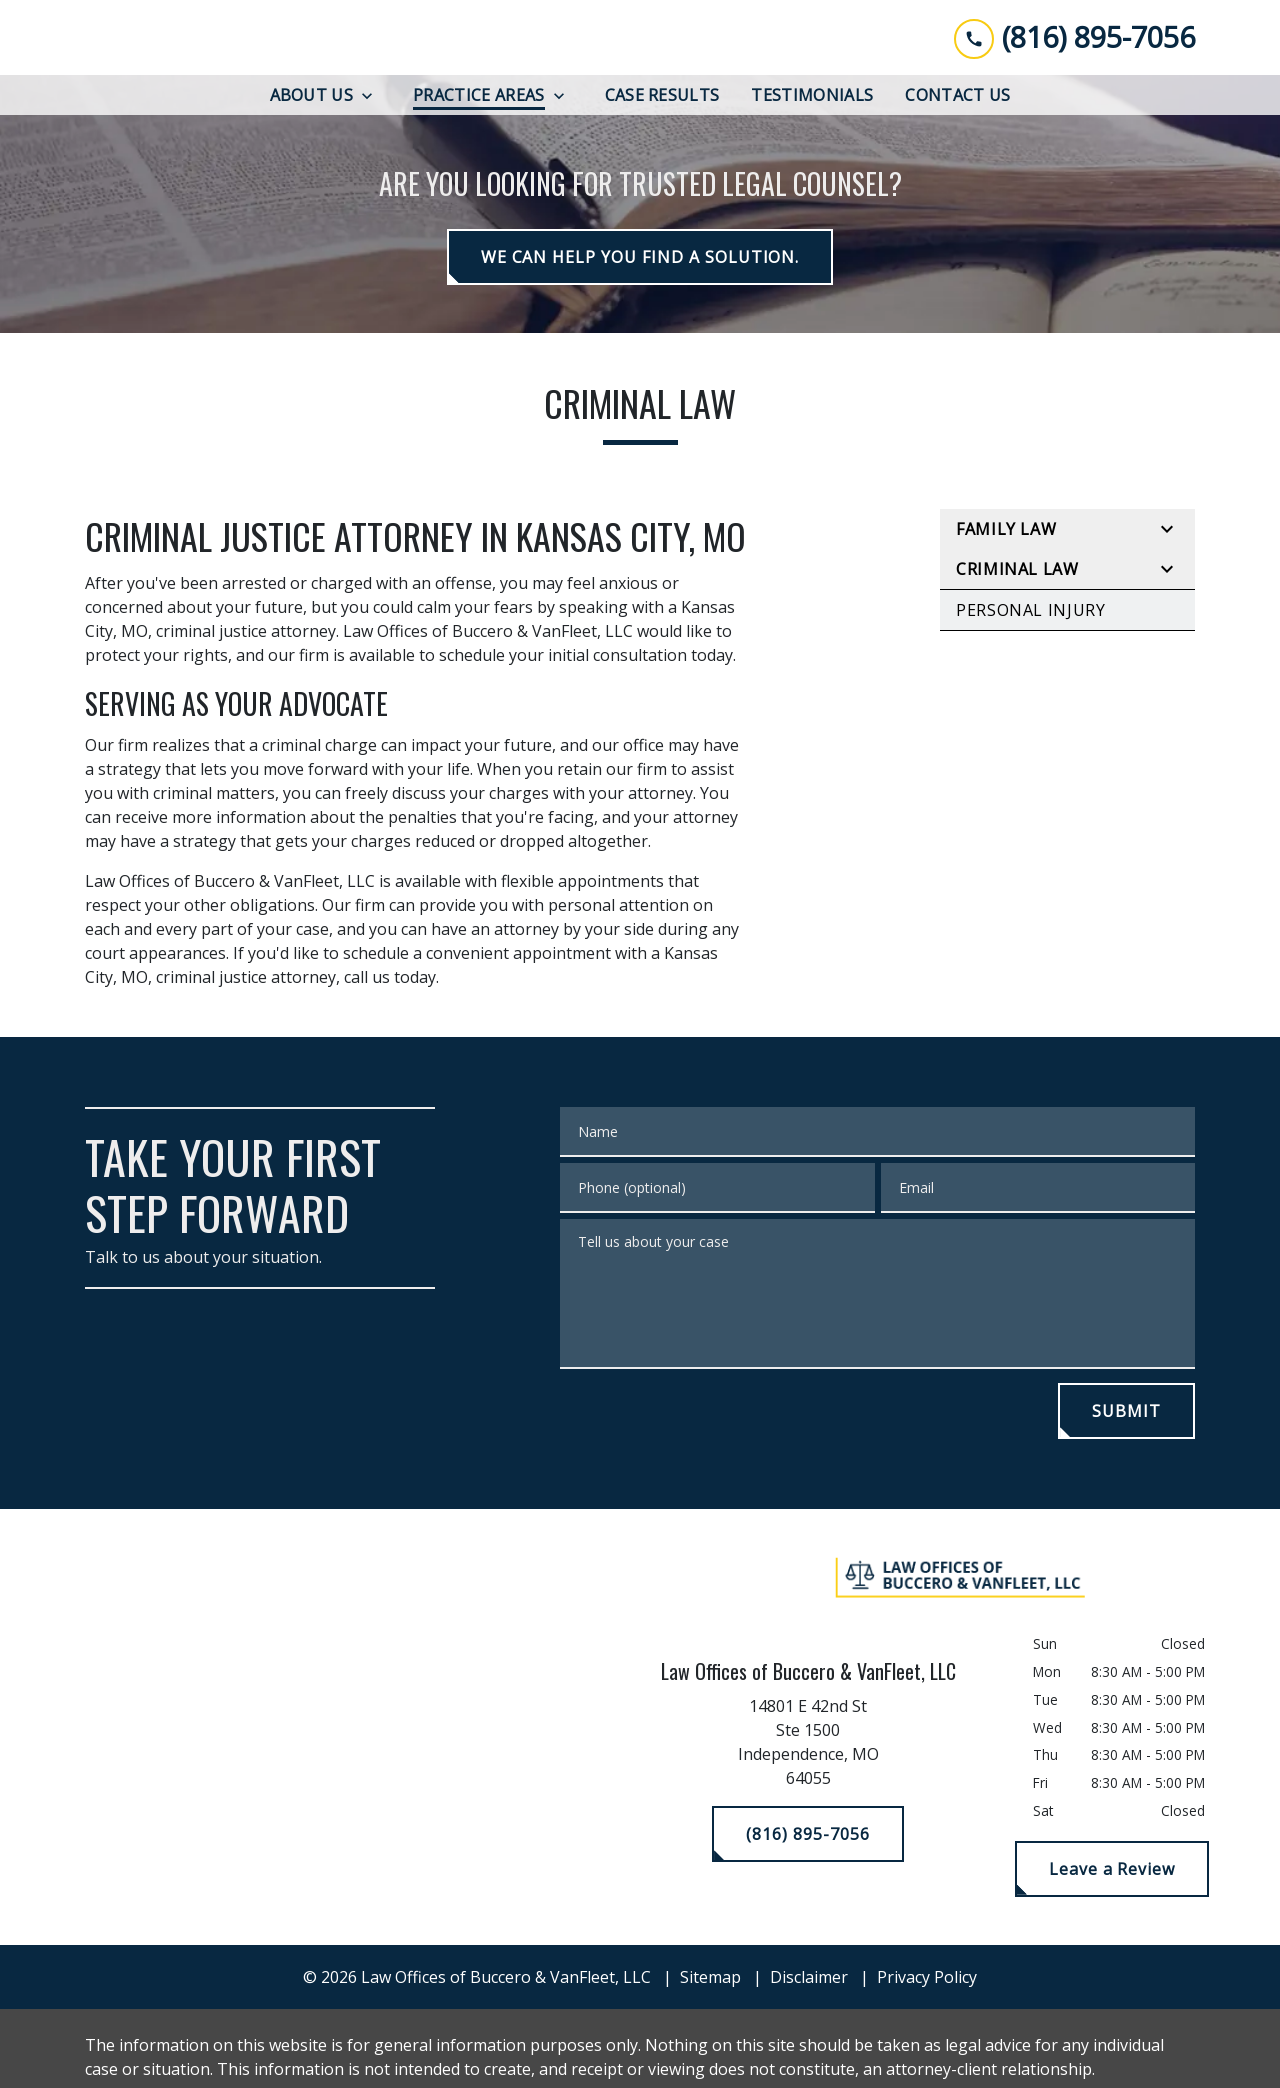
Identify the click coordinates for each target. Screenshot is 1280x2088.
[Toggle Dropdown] (373, 96)
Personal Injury (1031, 611)
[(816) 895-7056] (807, 1835)
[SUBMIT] (1126, 1412)
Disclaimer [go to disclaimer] (809, 1977)
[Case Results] (662, 96)
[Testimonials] (812, 96)
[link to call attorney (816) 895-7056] (1074, 37)
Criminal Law (1017, 570)
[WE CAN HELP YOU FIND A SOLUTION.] (640, 258)
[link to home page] (219, 38)
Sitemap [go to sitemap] (710, 1977)
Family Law (1006, 530)
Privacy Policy (927, 1977)
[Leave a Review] (1112, 1869)
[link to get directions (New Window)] (808, 1747)
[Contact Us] (957, 96)
